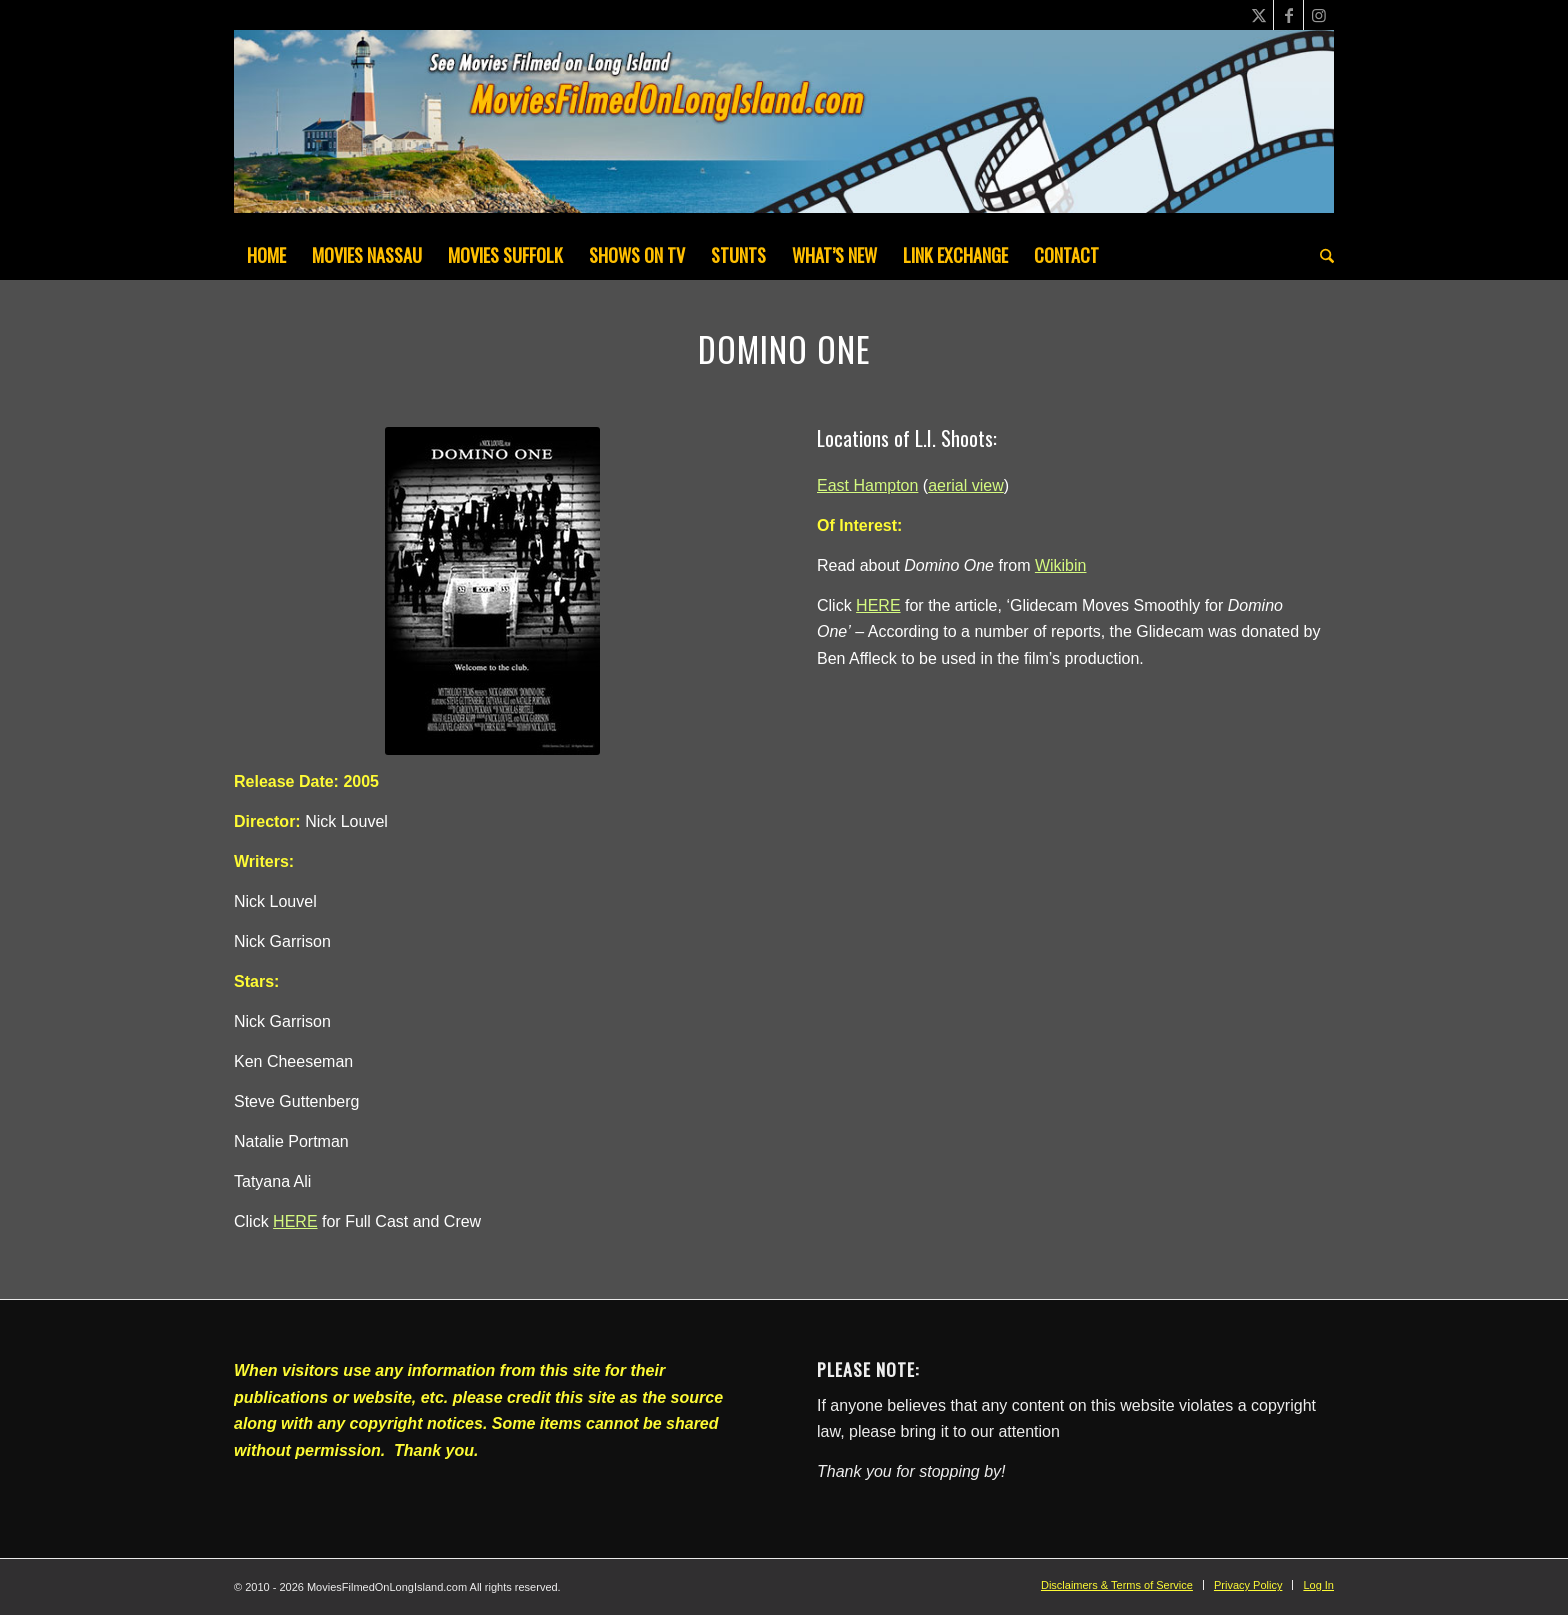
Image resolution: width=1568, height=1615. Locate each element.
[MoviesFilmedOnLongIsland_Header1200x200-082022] (784, 130)
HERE (295, 1221)
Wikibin (1061, 565)
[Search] (1320, 255)
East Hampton (867, 485)
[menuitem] (266, 255)
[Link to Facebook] (1288, 15)
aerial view (966, 485)
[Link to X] (1258, 15)
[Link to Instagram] (1319, 15)
